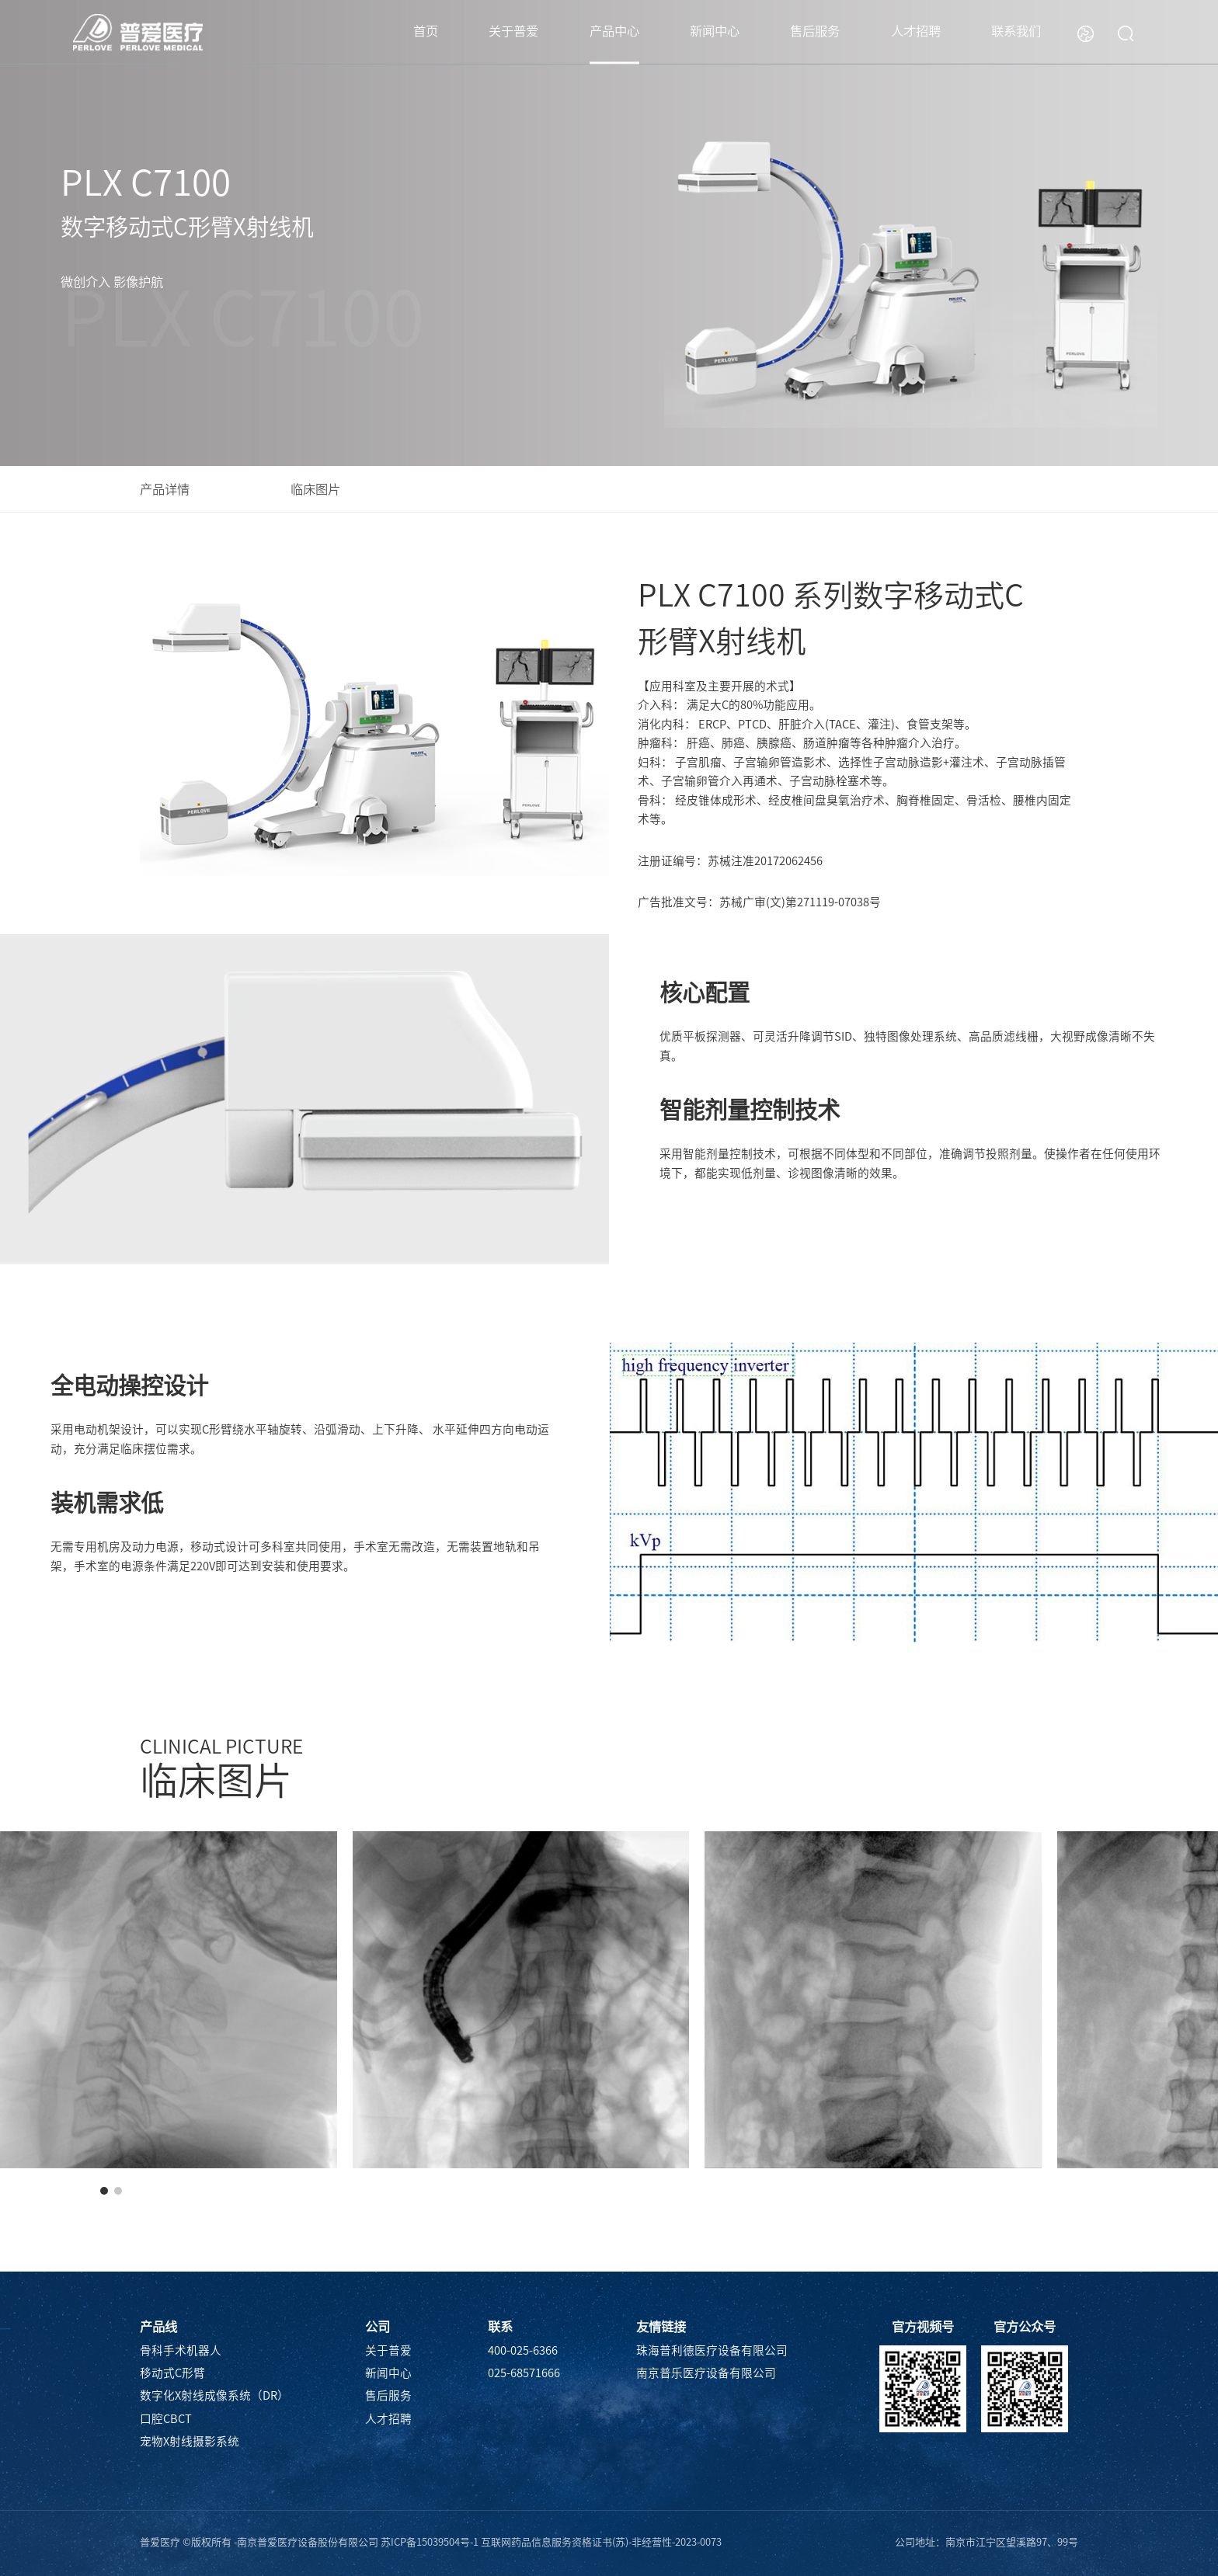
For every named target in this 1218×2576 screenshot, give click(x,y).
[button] (104, 2191)
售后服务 (815, 31)
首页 (425, 31)
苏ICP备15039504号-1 (429, 2542)
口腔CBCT (166, 2419)
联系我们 (1016, 31)
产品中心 (614, 31)
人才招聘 (916, 31)
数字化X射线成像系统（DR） (214, 2395)
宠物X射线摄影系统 (189, 2441)
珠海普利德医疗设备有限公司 (712, 2350)
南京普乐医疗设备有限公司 (706, 2373)
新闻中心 (715, 31)
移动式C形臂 (172, 2373)
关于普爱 (513, 31)
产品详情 (165, 489)
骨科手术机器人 (180, 2350)
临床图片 (315, 489)
